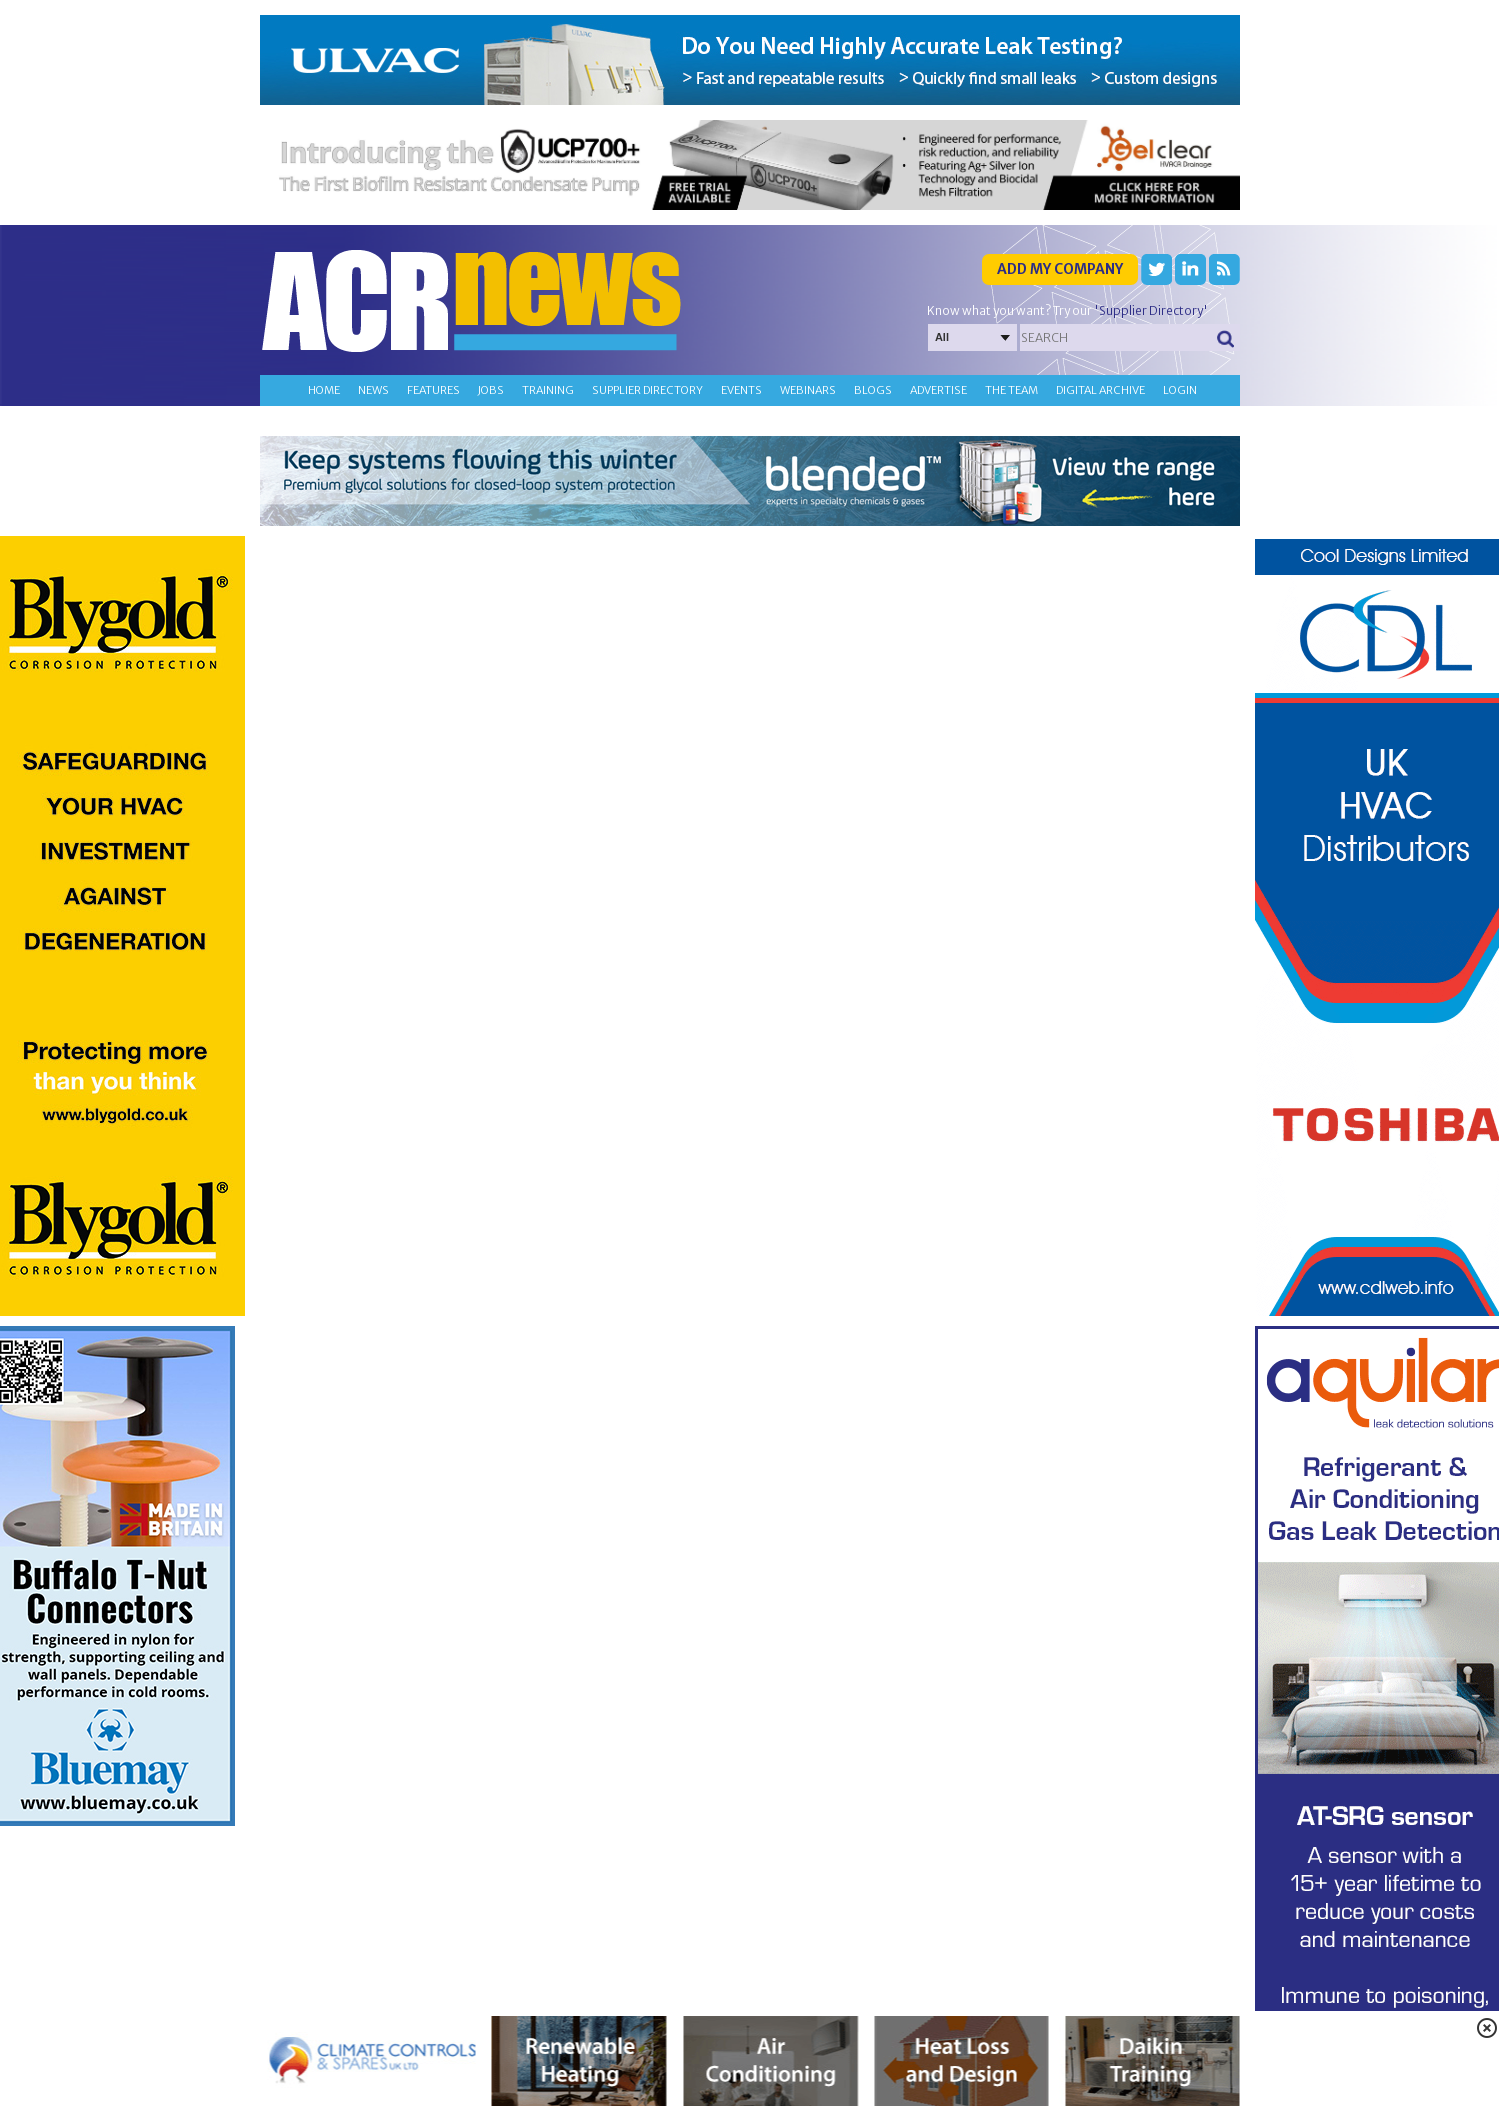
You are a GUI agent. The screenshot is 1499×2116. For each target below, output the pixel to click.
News (373, 390)
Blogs (873, 390)
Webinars (808, 390)
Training (548, 390)
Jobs (491, 390)
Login (1180, 390)
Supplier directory (647, 390)
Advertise (938, 390)
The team (1011, 390)
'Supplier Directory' (1151, 310)
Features (433, 390)
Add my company (1060, 269)
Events (741, 390)
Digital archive (1100, 390)
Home (324, 390)
